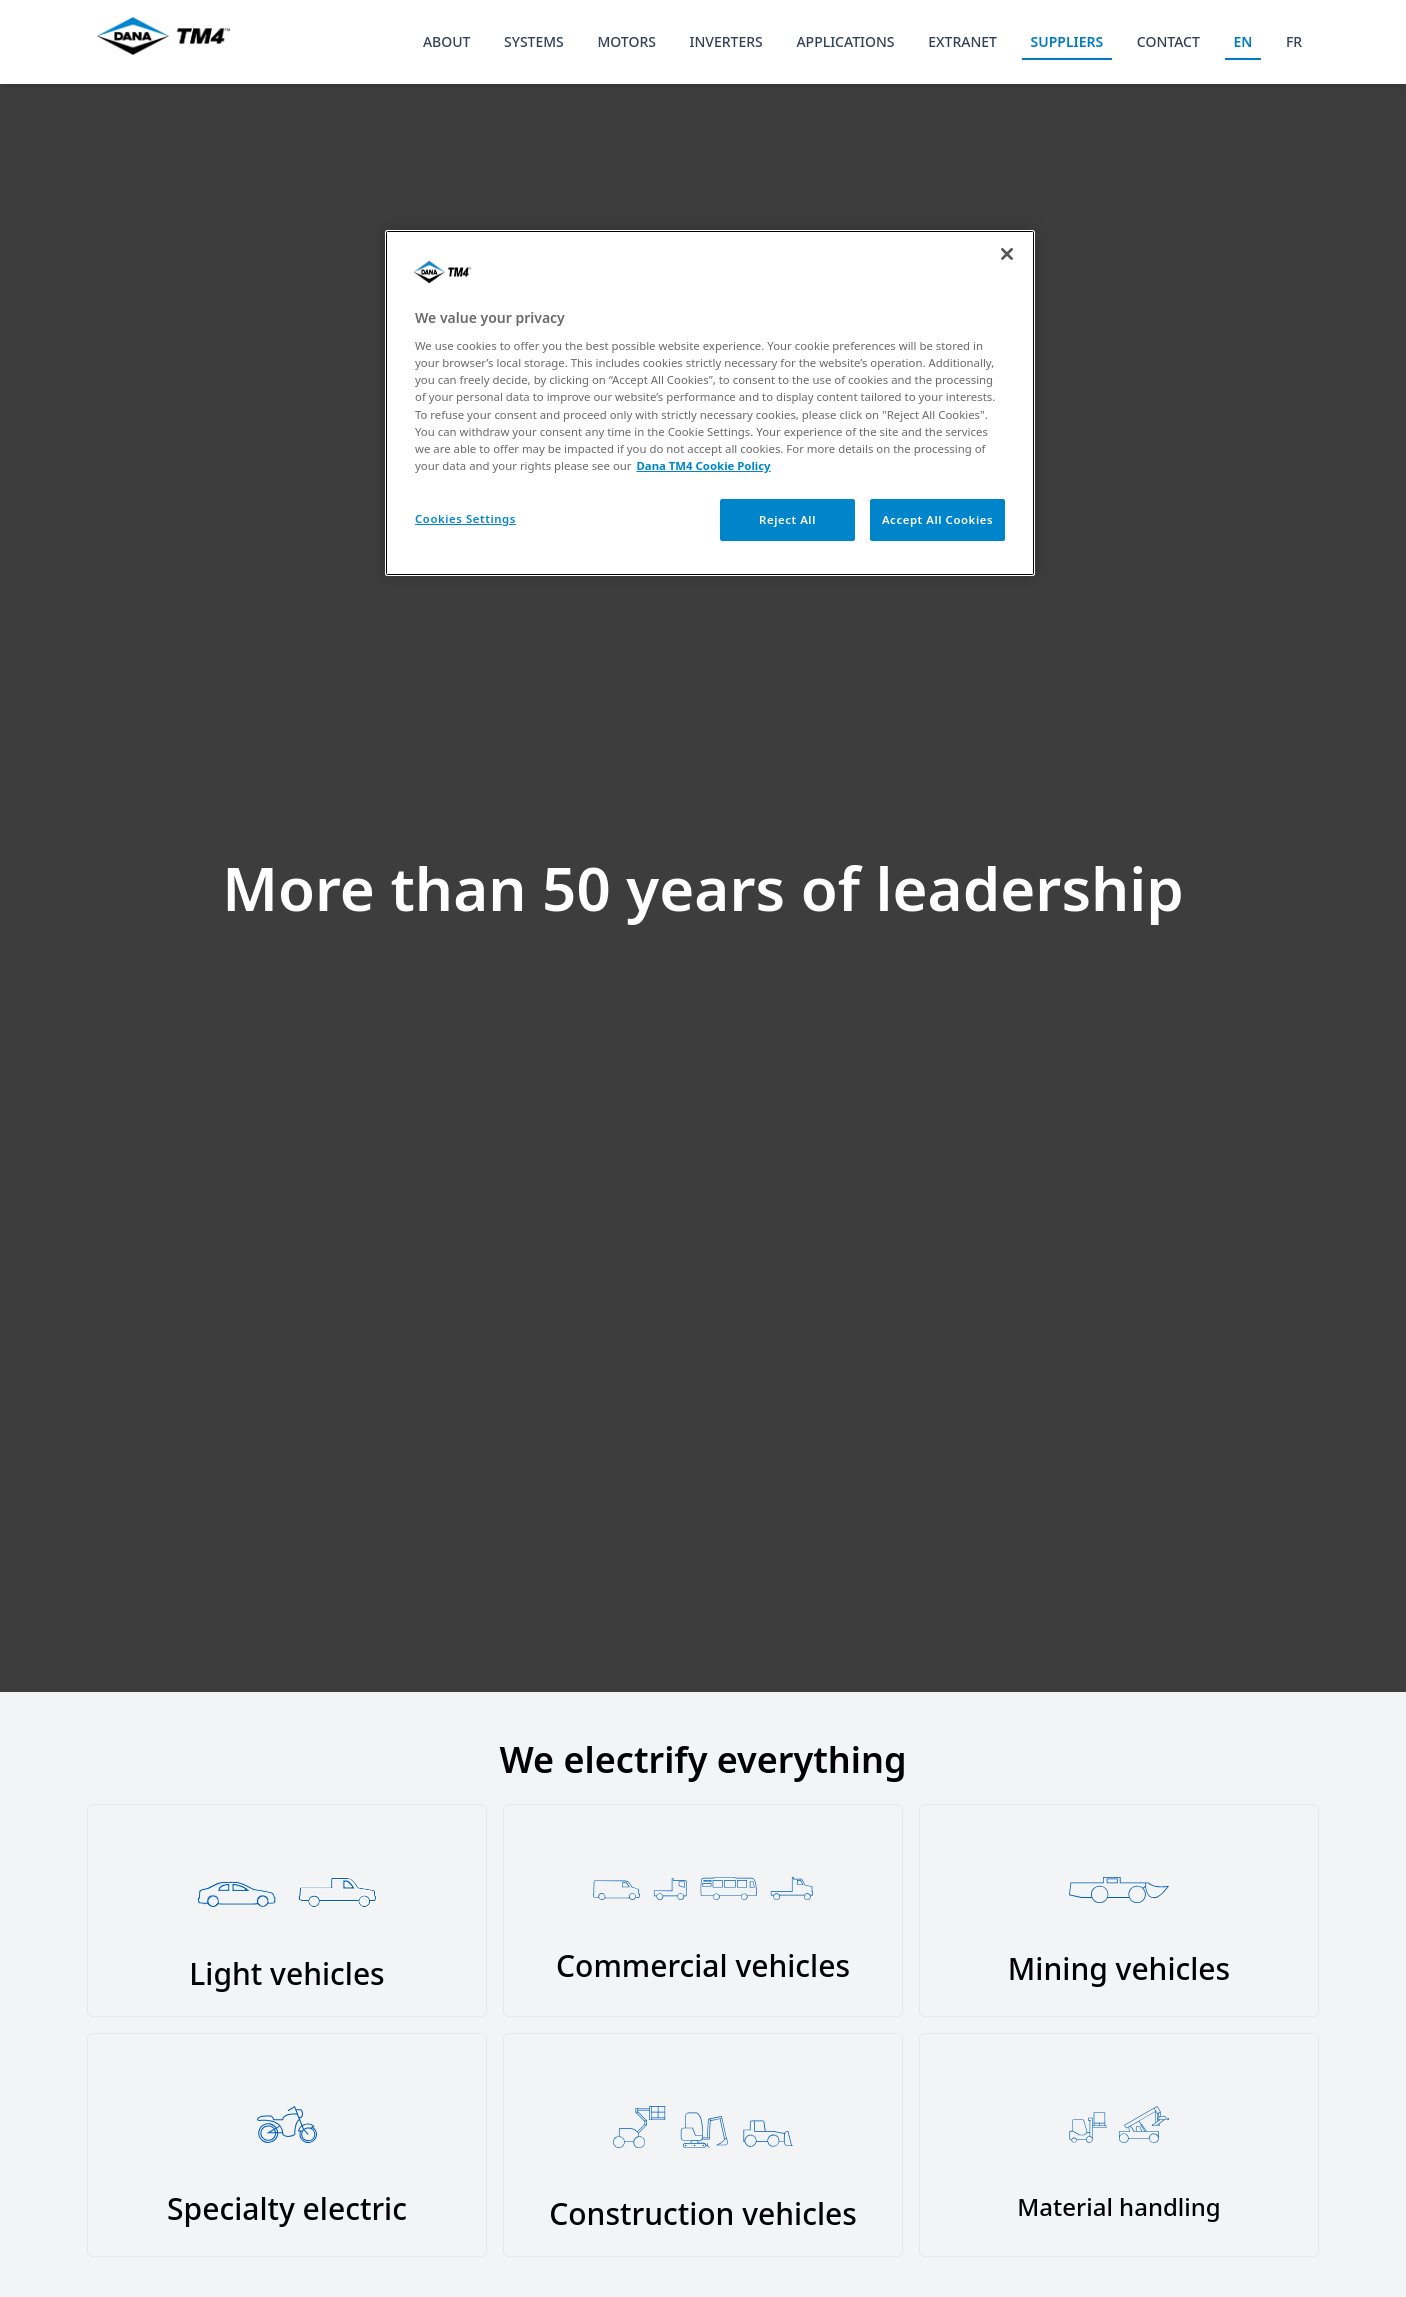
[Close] (1007, 254)
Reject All (787, 519)
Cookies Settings (465, 518)
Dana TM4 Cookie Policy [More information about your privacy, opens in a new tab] (704, 465)
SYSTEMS (534, 41)
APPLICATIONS (845, 41)
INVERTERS (726, 41)
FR (1294, 41)
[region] (710, 403)
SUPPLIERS (1067, 41)
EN (1242, 41)
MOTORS (626, 41)
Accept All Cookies (937, 519)
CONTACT (1168, 41)
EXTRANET (962, 41)
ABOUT (447, 41)
